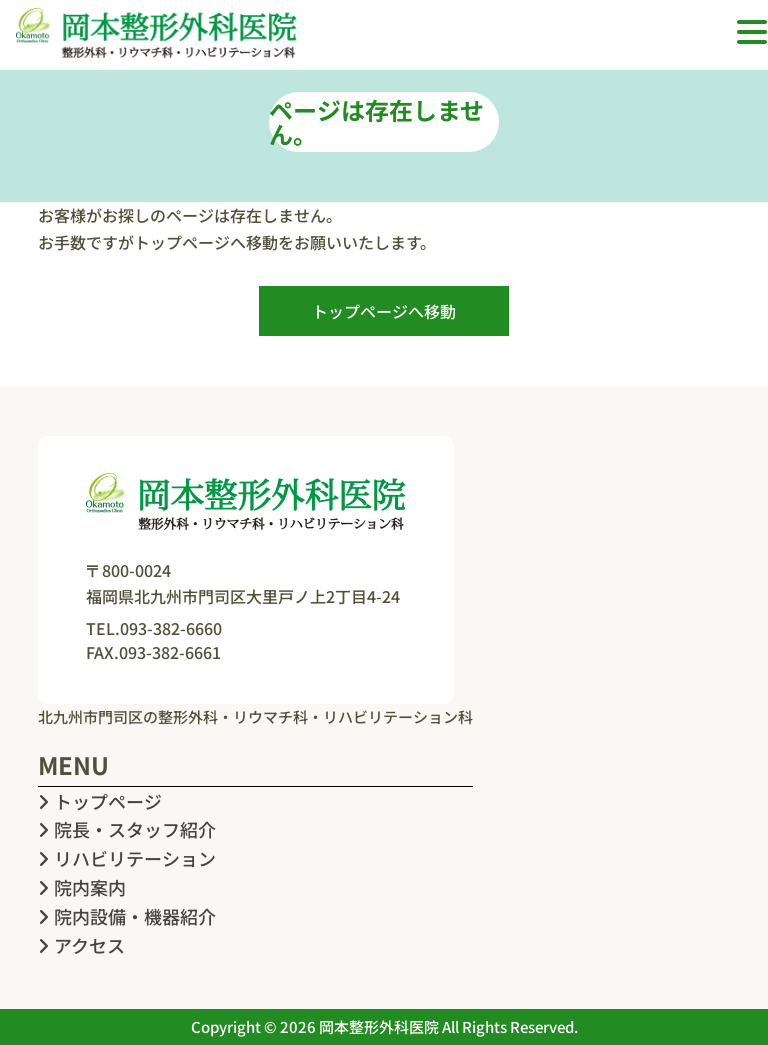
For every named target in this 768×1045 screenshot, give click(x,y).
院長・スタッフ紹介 (127, 829)
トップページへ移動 (384, 311)
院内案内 (82, 887)
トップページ (100, 801)
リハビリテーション (127, 858)
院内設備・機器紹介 (127, 916)
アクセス (81, 945)
